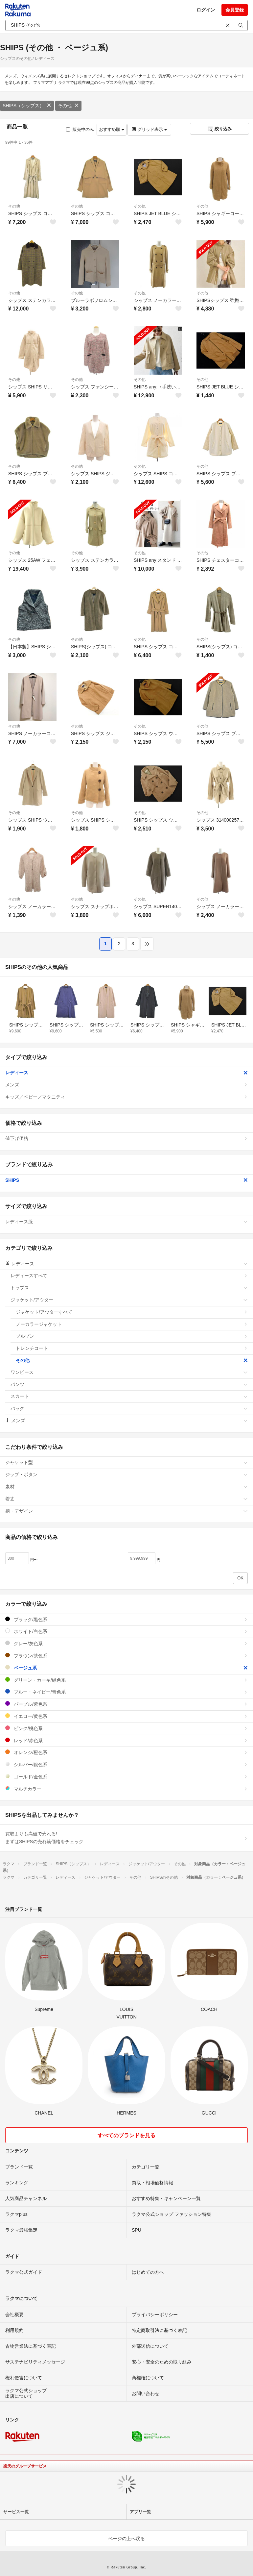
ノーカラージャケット (132, 1324)
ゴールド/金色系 (126, 1776)
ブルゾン (132, 1336)
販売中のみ (80, 129)
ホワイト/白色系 (126, 1631)
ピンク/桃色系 (126, 1728)
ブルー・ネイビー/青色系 (126, 1692)
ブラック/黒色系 (126, 1619)
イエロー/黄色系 (126, 1716)
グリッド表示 (149, 129)
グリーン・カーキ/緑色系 (126, 1680)
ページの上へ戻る (126, 2538)
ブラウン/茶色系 (126, 1655)
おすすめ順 (111, 129)
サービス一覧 (16, 2511)
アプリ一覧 (140, 2511)
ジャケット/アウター (129, 1299)
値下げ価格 (126, 1138)
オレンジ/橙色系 (126, 1752)
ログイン (205, 9)
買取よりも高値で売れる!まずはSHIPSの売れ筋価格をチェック (126, 1837)
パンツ (129, 1384)
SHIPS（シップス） (27, 105)
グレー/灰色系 (126, 1643)
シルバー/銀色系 (126, 1764)
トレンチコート (132, 1348)
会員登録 (234, 9)
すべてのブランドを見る (126, 2135)
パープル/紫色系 (126, 1704)
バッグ (129, 1408)
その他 (68, 105)
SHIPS (126, 1180)
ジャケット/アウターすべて (132, 1312)
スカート (129, 1396)
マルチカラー (126, 1789)
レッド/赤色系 (126, 1740)
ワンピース (129, 1372)
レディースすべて (129, 1275)
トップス (129, 1287)
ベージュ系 (126, 1668)
